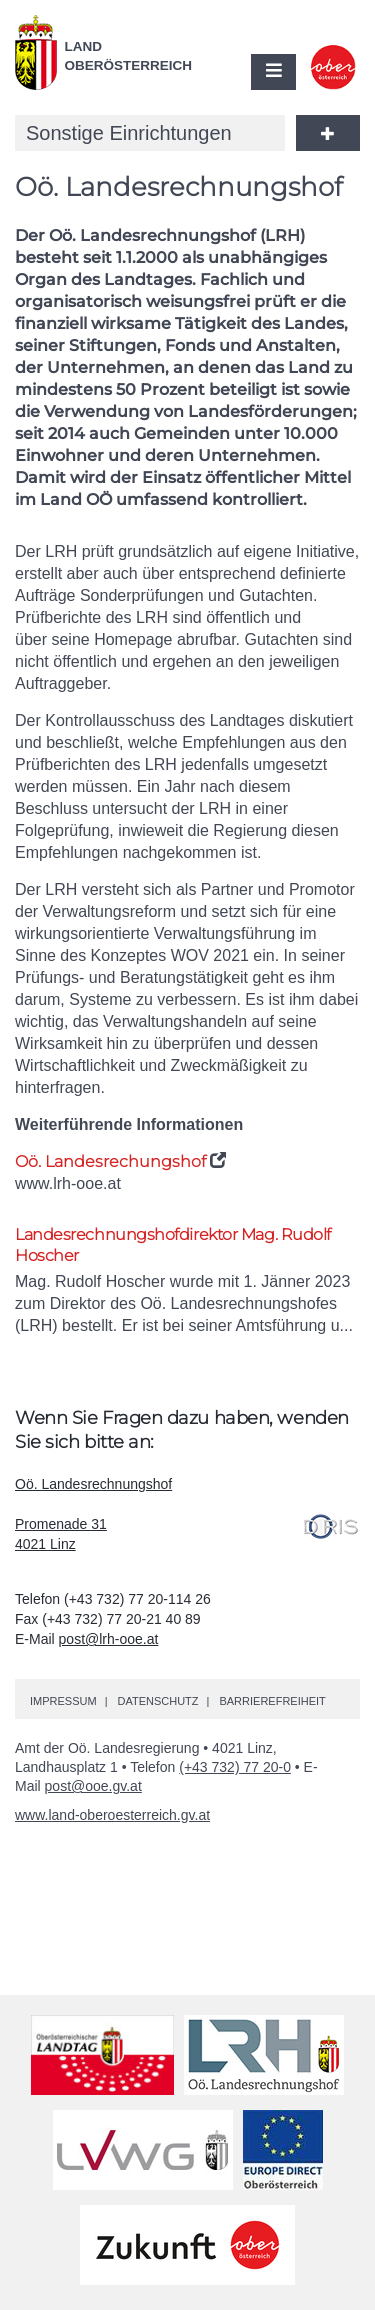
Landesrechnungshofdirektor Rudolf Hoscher (173, 1245)
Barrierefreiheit (272, 1701)
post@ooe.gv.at (93, 1786)
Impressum (63, 1701)
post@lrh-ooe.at (109, 1639)
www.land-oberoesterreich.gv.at (112, 1815)
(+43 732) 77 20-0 (235, 1767)
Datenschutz (157, 1701)
